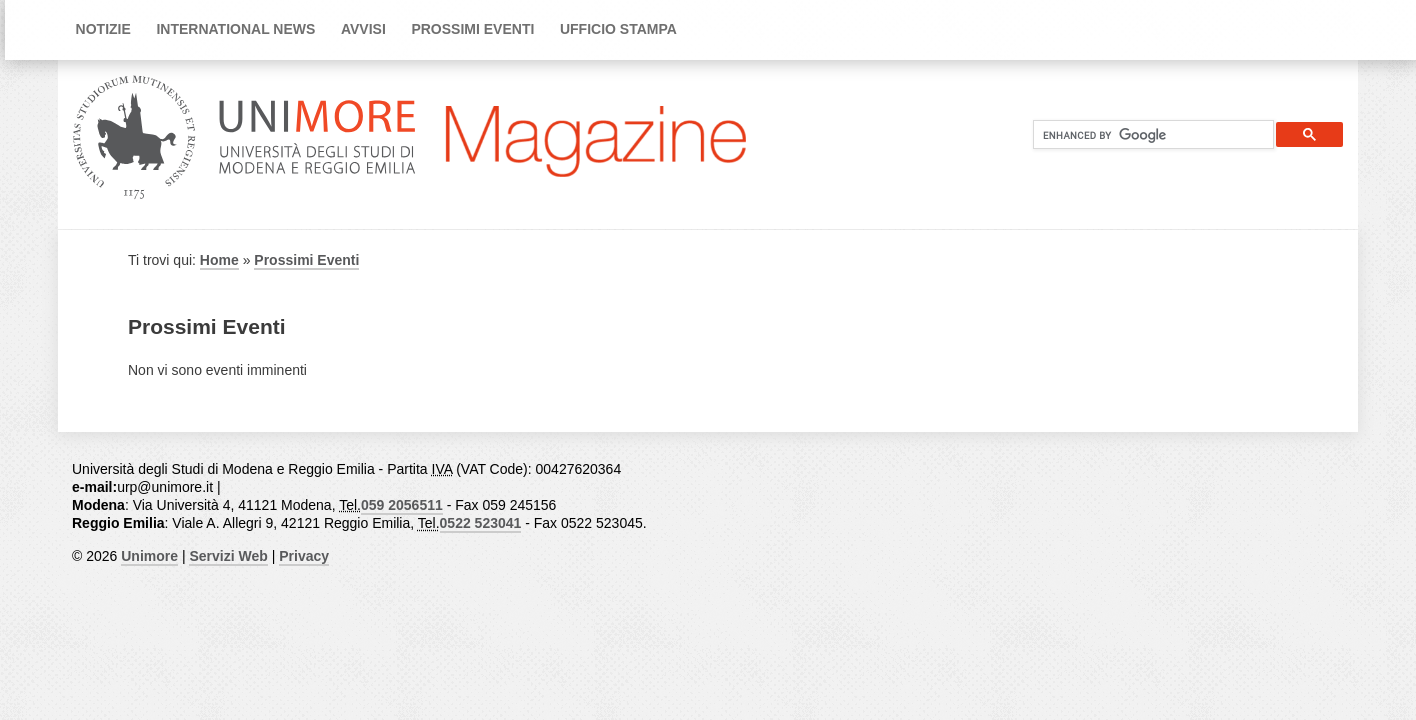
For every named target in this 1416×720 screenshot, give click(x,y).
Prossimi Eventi (472, 29)
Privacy (304, 556)
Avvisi (363, 29)
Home (219, 260)
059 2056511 (402, 505)
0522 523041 (481, 523)
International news (235, 29)
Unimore (149, 556)
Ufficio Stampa (618, 29)
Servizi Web (228, 556)
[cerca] (1145, 135)
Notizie (103, 29)
